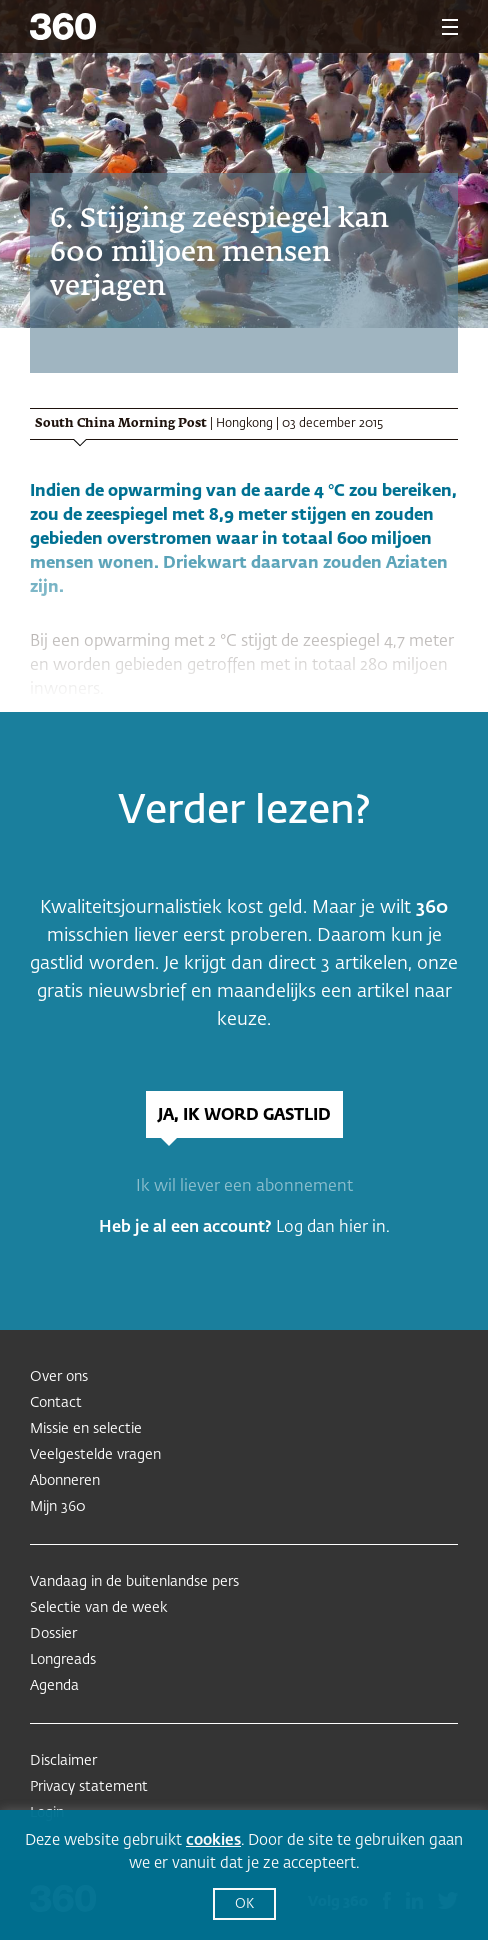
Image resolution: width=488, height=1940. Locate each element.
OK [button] (244, 1904)
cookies (213, 1840)
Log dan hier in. (333, 1228)
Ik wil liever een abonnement (244, 1187)
